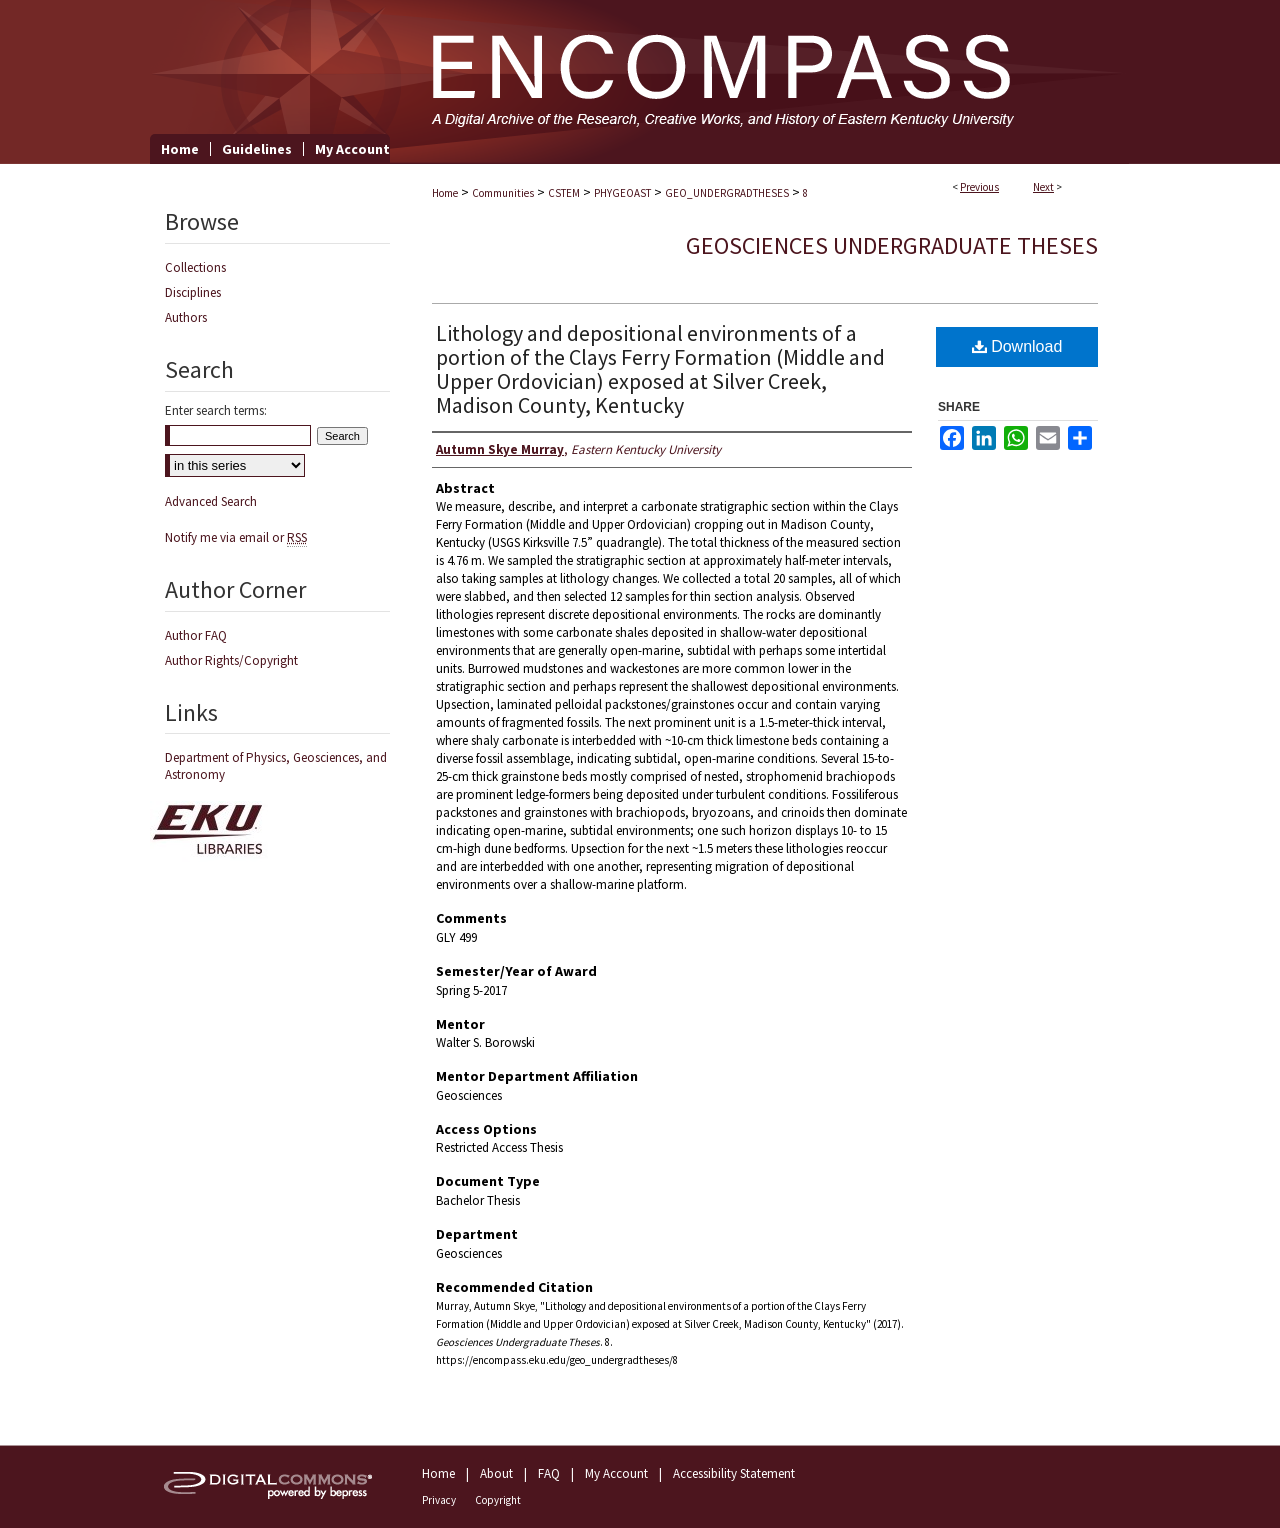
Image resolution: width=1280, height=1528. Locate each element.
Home (445, 193)
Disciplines (193, 292)
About (496, 1473)
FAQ (549, 1473)
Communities (503, 193)
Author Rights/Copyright (231, 660)
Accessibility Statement (734, 1473)
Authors (186, 317)
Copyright (498, 1500)
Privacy (439, 1500)
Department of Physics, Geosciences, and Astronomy (276, 766)
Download (1017, 346)
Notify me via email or (236, 537)
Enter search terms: (216, 410)
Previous (979, 187)
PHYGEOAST (622, 193)
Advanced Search (211, 501)
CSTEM (564, 193)
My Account (616, 1473)
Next (1043, 187)
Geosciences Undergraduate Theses (892, 245)
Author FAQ (196, 635)
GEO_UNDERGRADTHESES (727, 193)
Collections (195, 267)
